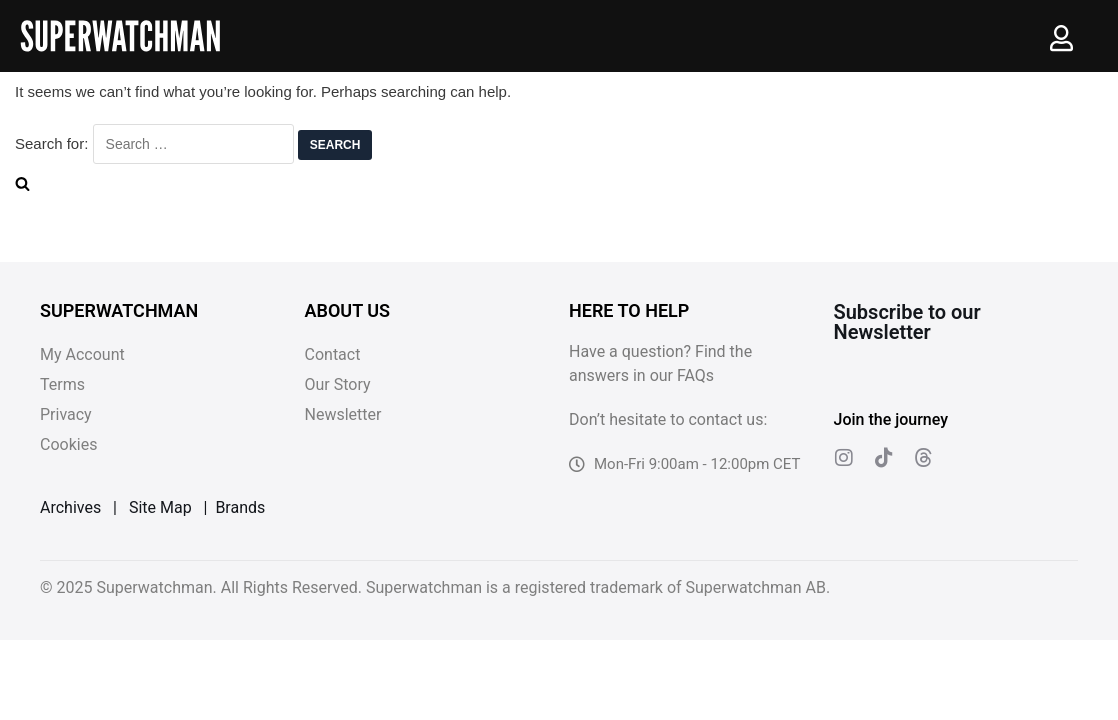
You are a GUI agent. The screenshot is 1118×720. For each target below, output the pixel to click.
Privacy (66, 414)
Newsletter (343, 414)
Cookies (68, 444)
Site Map (160, 507)
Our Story (338, 384)
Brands (240, 507)
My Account (82, 354)
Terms (62, 384)
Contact (333, 354)
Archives (70, 507)
